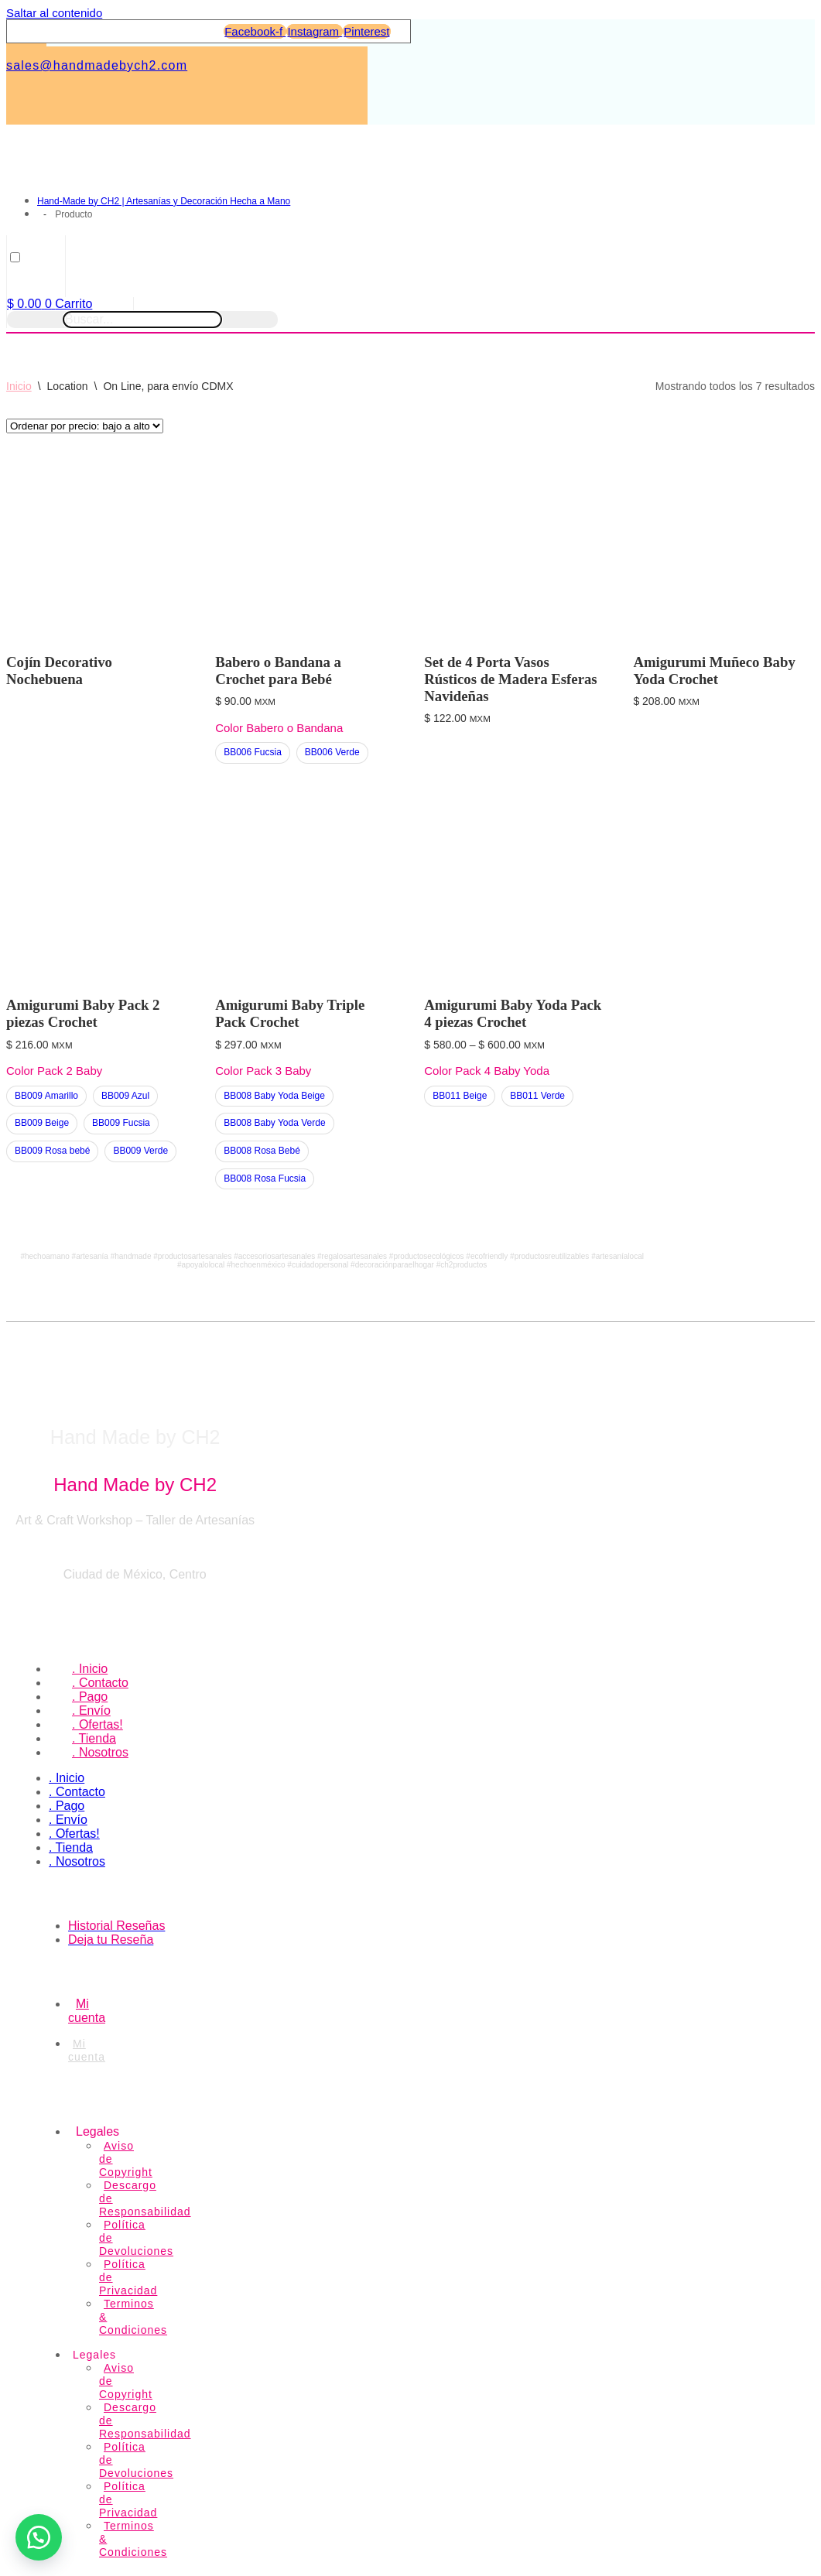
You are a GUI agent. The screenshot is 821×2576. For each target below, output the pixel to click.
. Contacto (100, 1682)
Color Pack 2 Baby (54, 1070)
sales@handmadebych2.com (96, 65)
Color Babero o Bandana (279, 727)
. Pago (90, 1696)
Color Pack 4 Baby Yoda (486, 1070)
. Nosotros (100, 1752)
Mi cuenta (86, 2050)
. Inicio (90, 1668)
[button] (38, 2537)
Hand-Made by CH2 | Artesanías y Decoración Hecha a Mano (163, 201)
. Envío (91, 1710)
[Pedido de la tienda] (84, 426)
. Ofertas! (97, 1724)
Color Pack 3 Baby (263, 1070)
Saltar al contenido (54, 12)
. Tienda (94, 1738)
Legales (97, 2131)
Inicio (19, 386)
